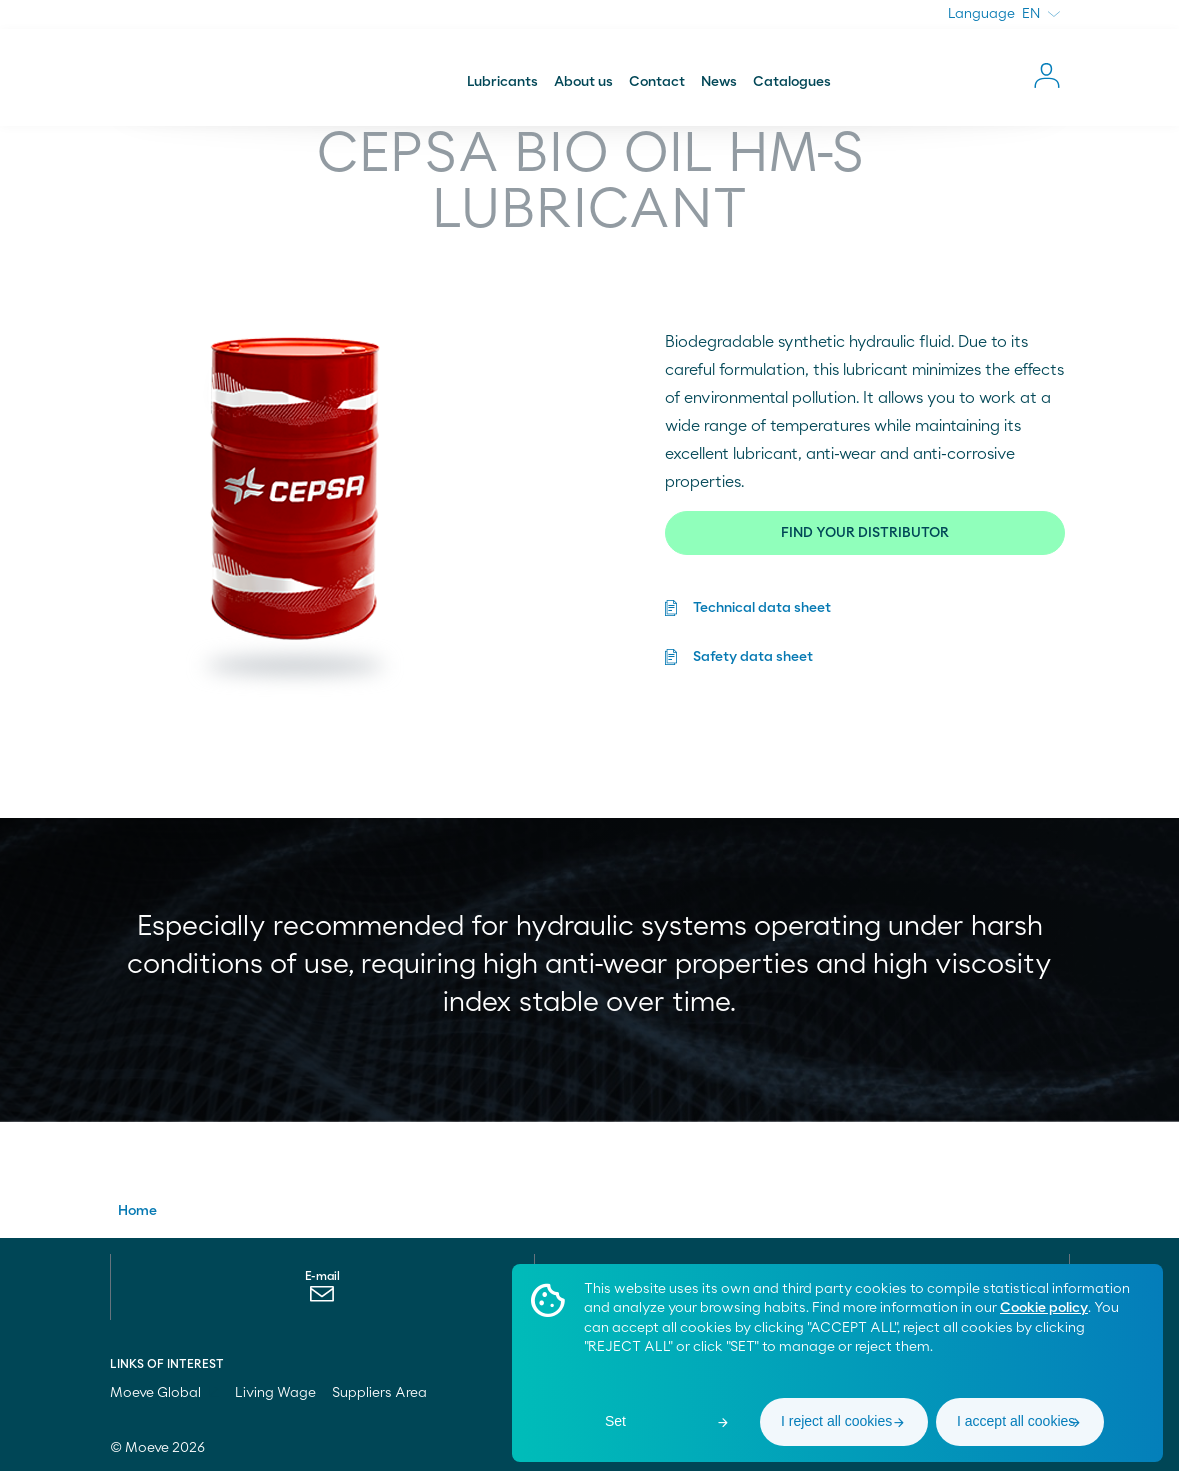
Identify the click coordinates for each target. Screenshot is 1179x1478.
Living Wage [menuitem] (275, 1400)
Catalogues (792, 84)
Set (615, 1421)
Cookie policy (1044, 1308)
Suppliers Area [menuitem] (379, 1400)
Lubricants (502, 84)
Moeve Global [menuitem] (164, 1400)
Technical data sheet (762, 610)
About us (583, 84)
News (719, 84)
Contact (657, 84)
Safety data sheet (753, 657)
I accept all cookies (1016, 1421)
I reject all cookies (836, 1421)
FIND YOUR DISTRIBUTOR (865, 535)
